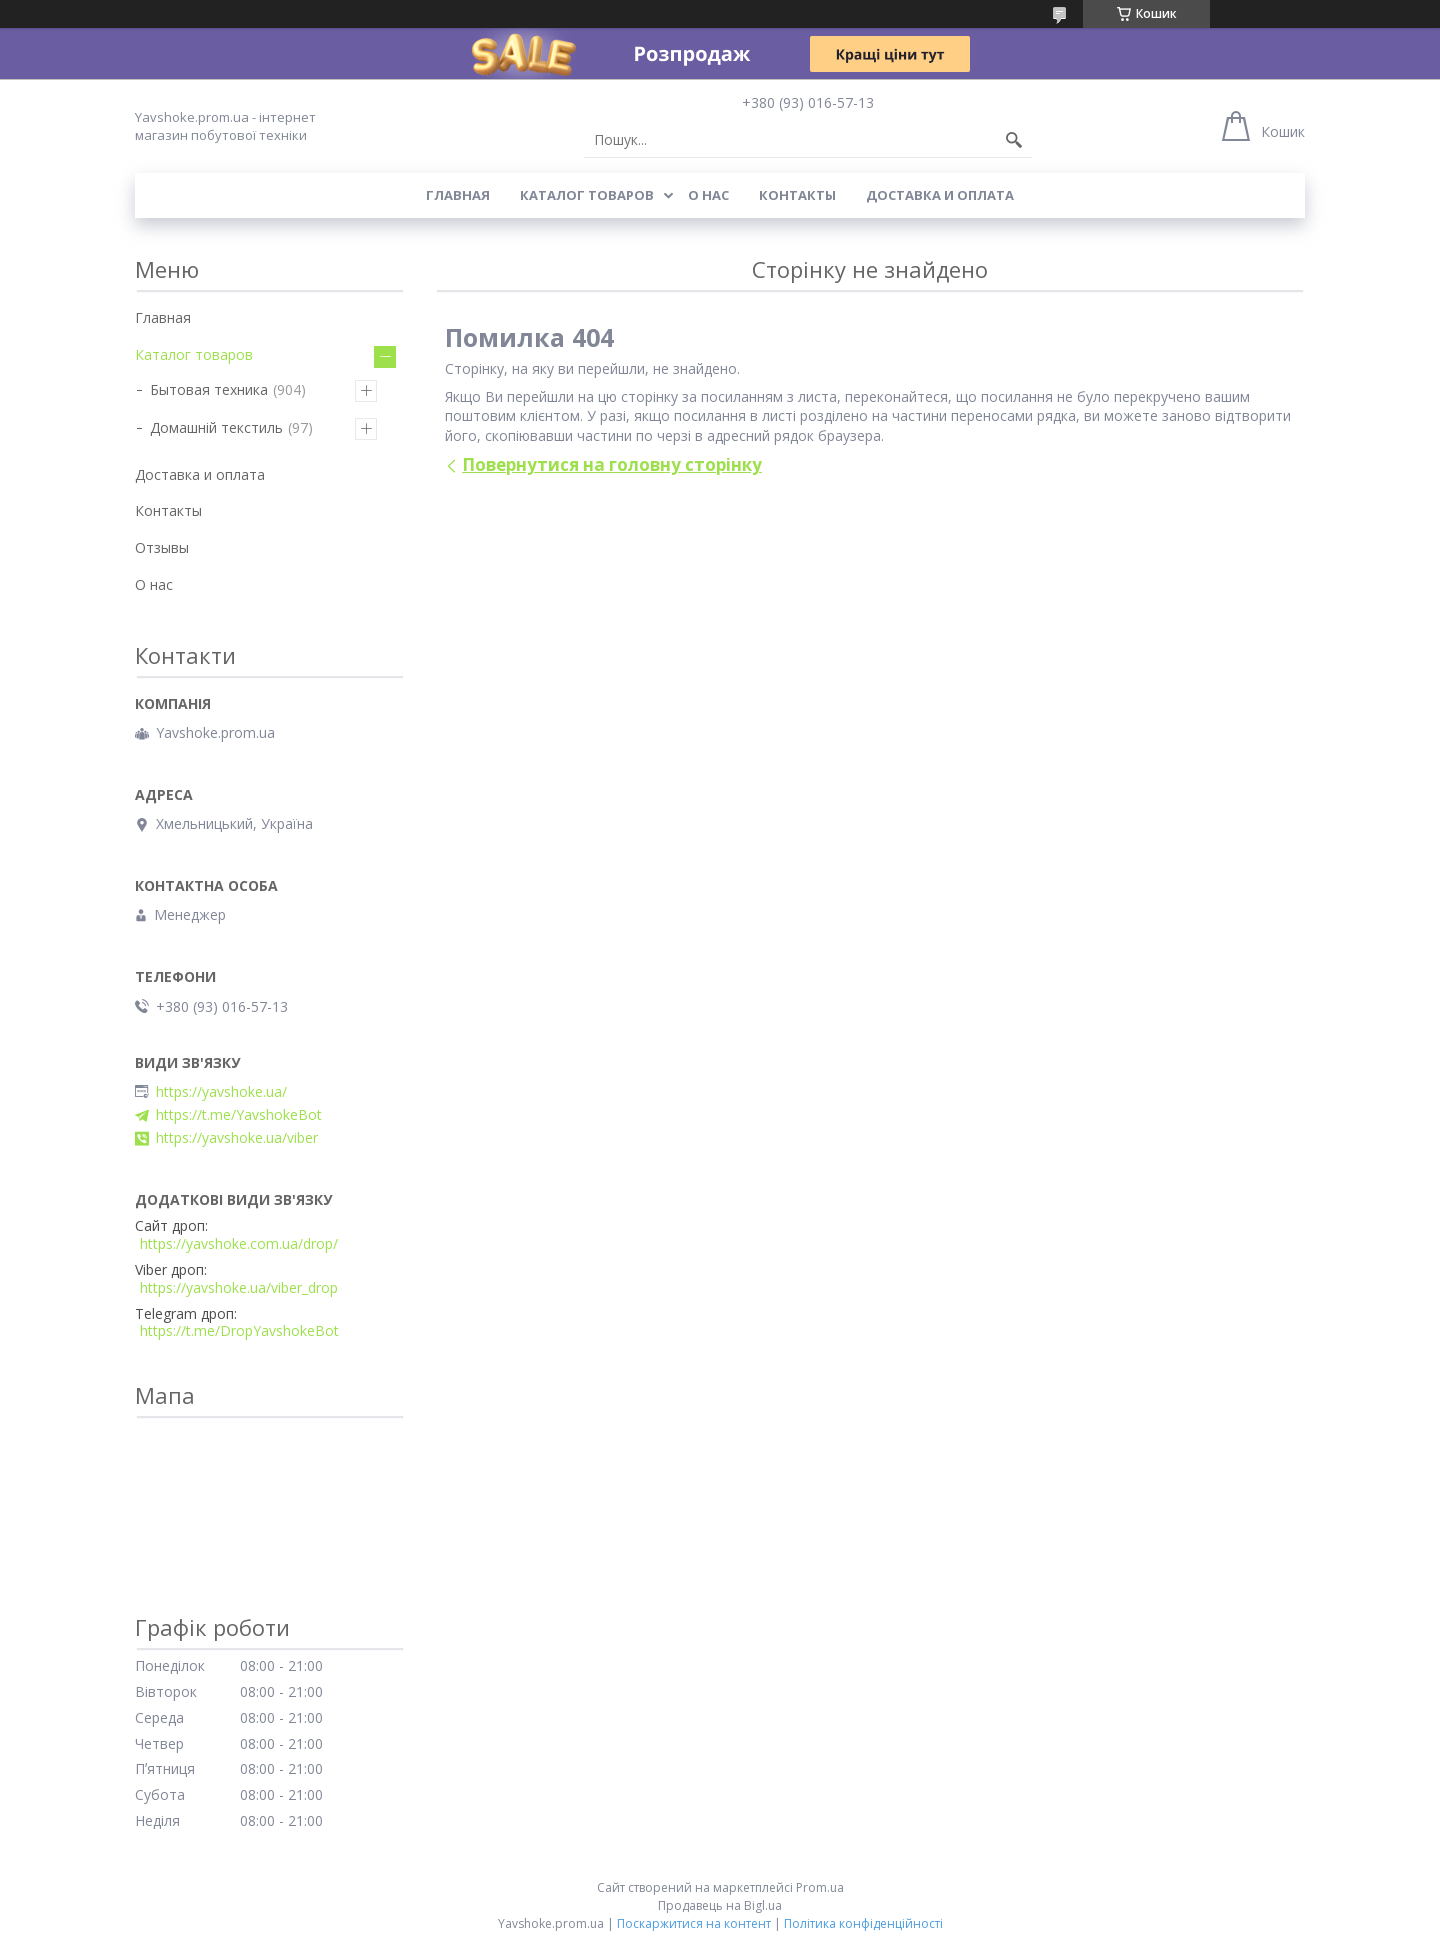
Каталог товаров (587, 195)
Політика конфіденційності (863, 1923)
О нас (708, 195)
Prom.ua (820, 1887)
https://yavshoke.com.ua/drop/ (239, 1244)
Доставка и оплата (940, 195)
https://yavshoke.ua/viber (237, 1138)
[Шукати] (1014, 140)
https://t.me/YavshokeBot (239, 1115)
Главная (458, 195)
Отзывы (162, 547)
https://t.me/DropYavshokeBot (239, 1331)
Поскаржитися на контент (694, 1923)
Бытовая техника (209, 389)
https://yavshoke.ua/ (221, 1092)
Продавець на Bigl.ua (720, 1905)
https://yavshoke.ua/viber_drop (239, 1288)
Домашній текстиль (216, 427)
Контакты (797, 195)
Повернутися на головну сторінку (612, 464)
